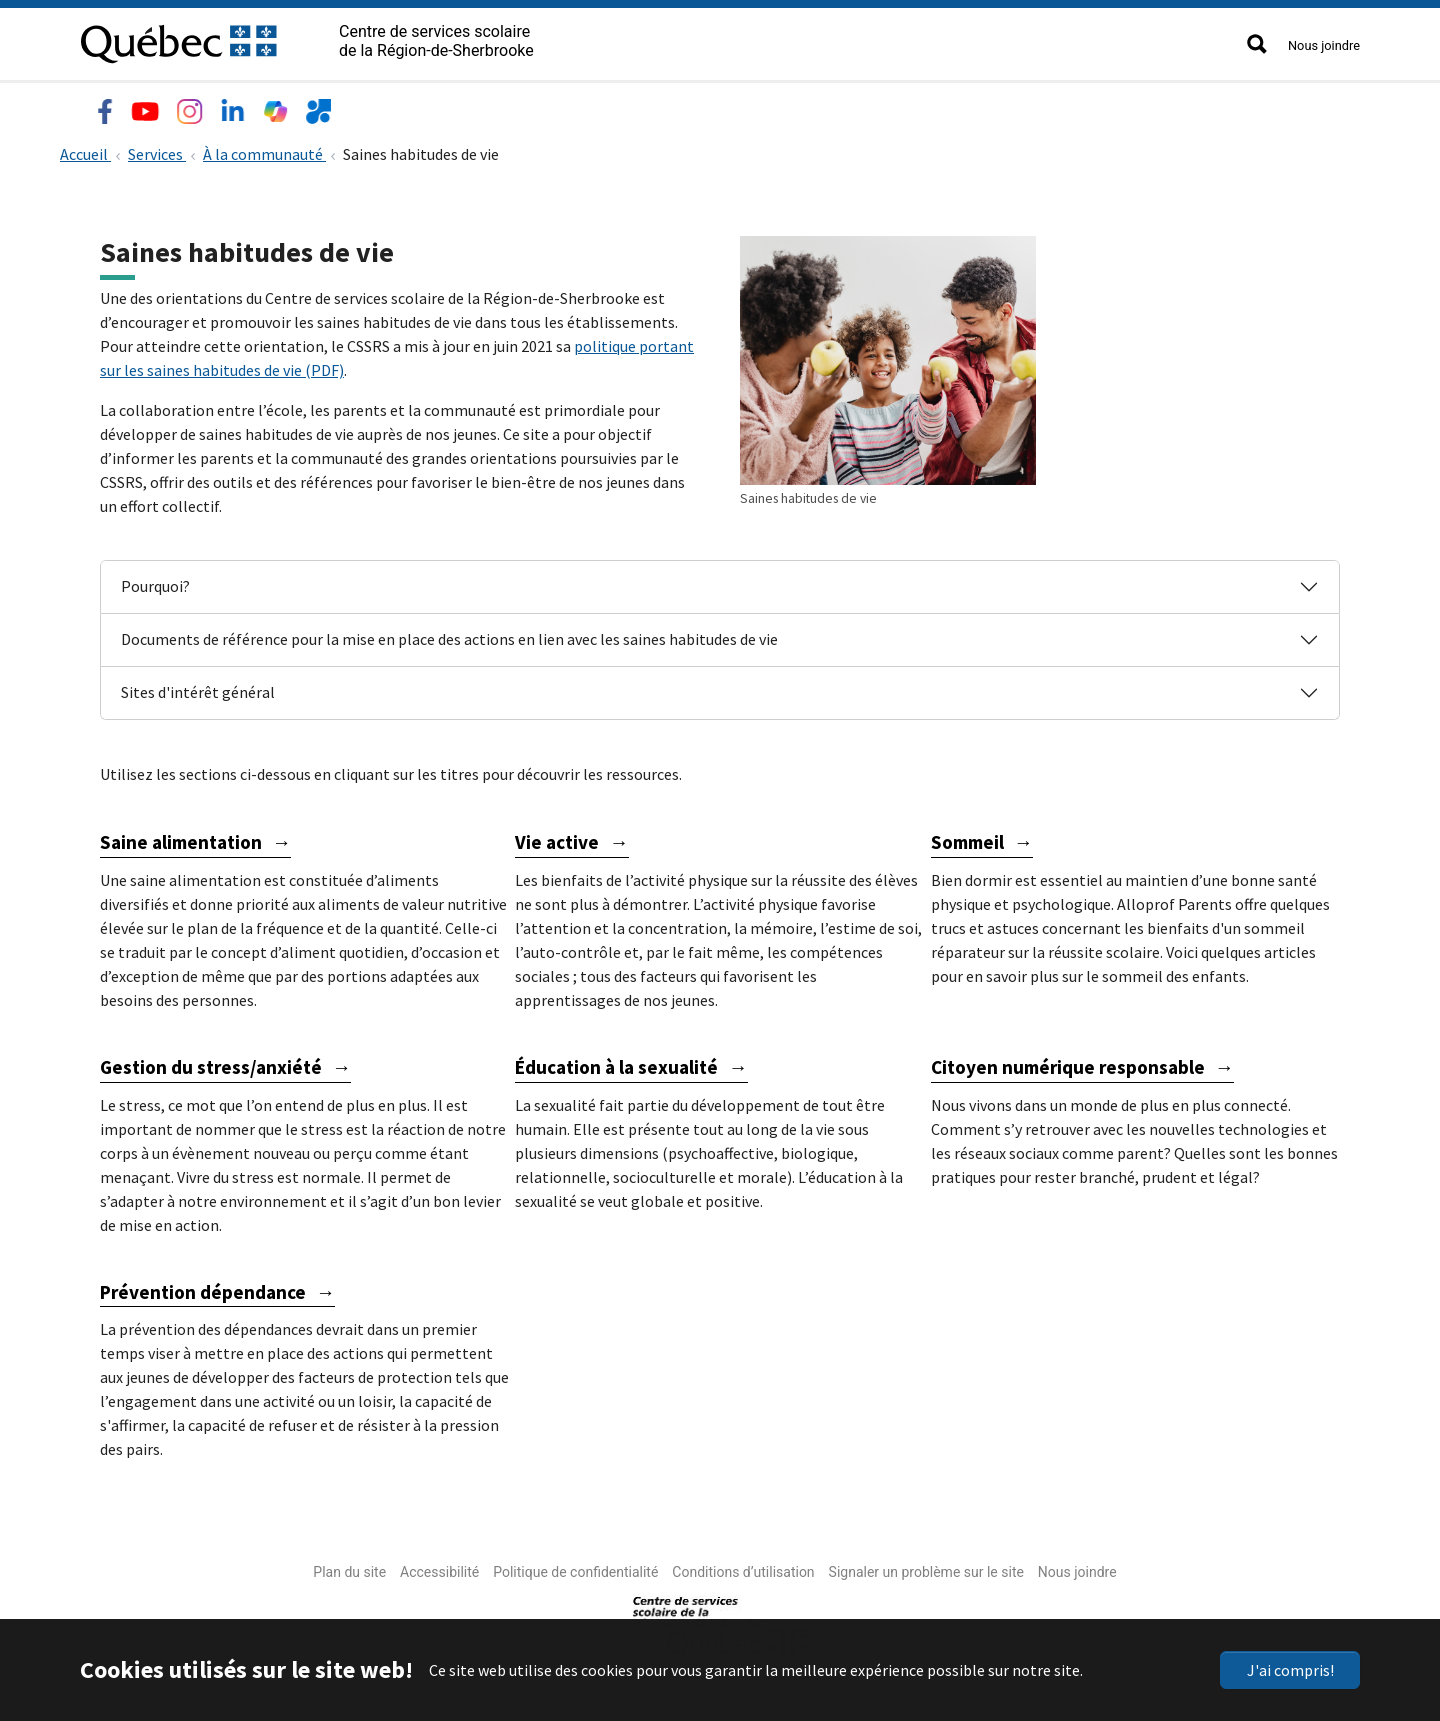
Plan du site (349, 1568)
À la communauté (264, 150)
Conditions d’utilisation (743, 1568)
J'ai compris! (1290, 1670)
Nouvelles (559, 106)
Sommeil (967, 838)
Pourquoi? (155, 582)
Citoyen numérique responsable (1068, 1062)
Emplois (462, 106)
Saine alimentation (181, 838)
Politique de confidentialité (575, 1568)
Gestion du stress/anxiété (211, 1062)
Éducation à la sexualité (616, 1062)
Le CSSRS (121, 106)
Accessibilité (439, 1568)
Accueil (85, 150)
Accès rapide (671, 106)
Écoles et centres (248, 106)
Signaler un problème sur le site (926, 1568)
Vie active (557, 838)
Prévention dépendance (203, 1287)
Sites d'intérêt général (198, 688)
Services (372, 106)
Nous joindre (1324, 45)
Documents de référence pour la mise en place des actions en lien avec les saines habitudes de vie (449, 635)
